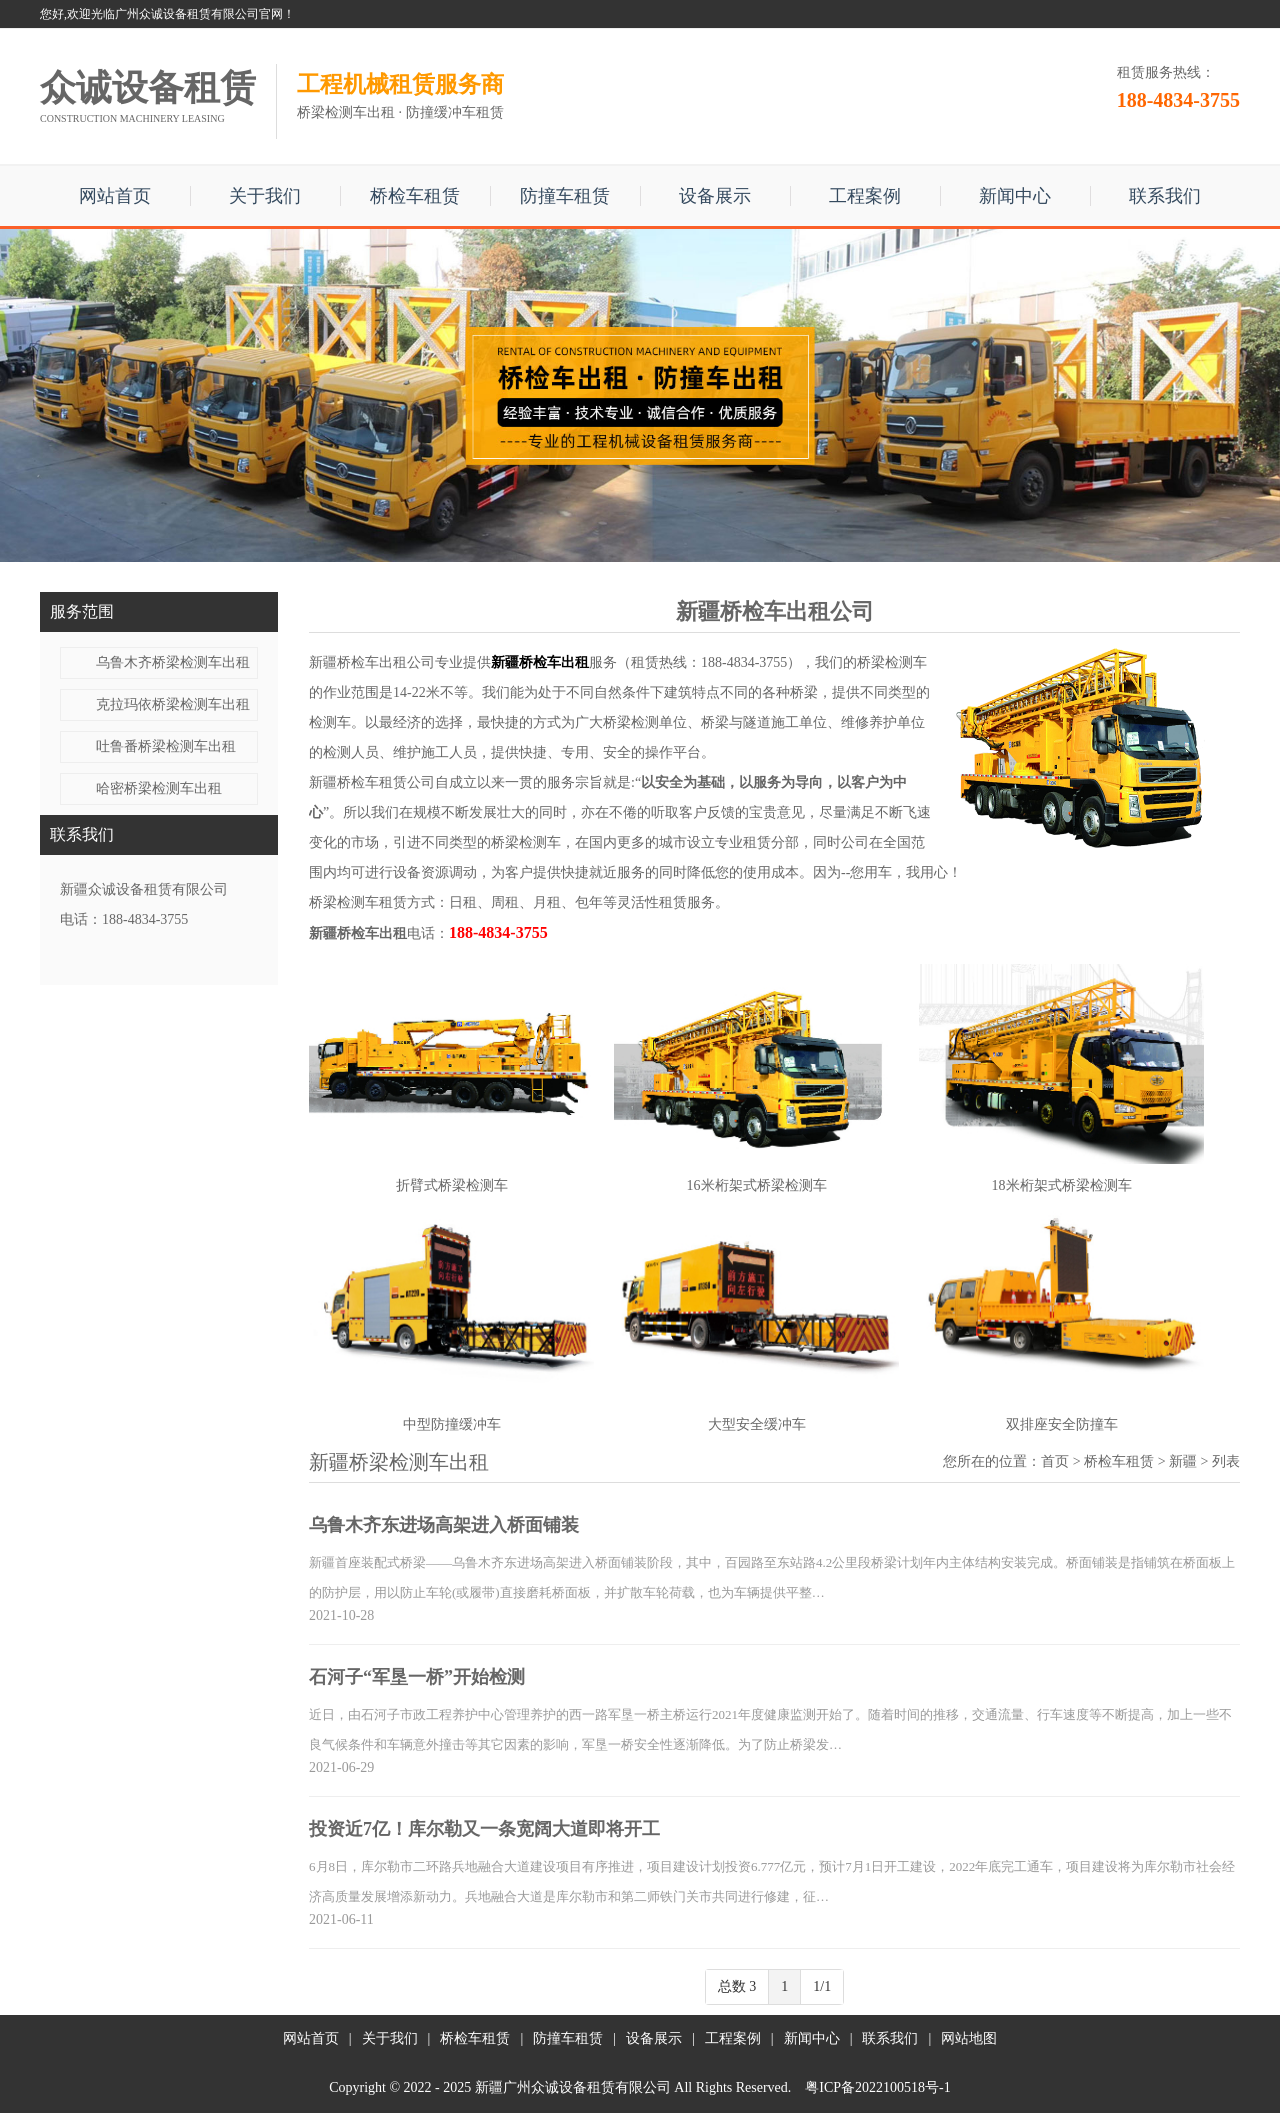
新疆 (1183, 1461)
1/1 (822, 1986)
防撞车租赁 (565, 196)
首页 (1055, 1461)
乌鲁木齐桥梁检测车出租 (173, 662)
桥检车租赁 (415, 196)
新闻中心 (1015, 196)
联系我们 (1165, 196)
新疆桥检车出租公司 (372, 662)
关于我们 (265, 196)
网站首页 (115, 196)
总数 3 (737, 1986)
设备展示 (715, 196)
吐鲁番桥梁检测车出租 (166, 746)
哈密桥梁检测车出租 (159, 788)
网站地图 (969, 2038)
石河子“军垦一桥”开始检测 (417, 1677)
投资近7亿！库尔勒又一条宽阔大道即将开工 (484, 1829)
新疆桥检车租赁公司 (372, 782)
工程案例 (865, 196)
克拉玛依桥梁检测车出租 (173, 704)
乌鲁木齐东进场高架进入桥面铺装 (444, 1525)
